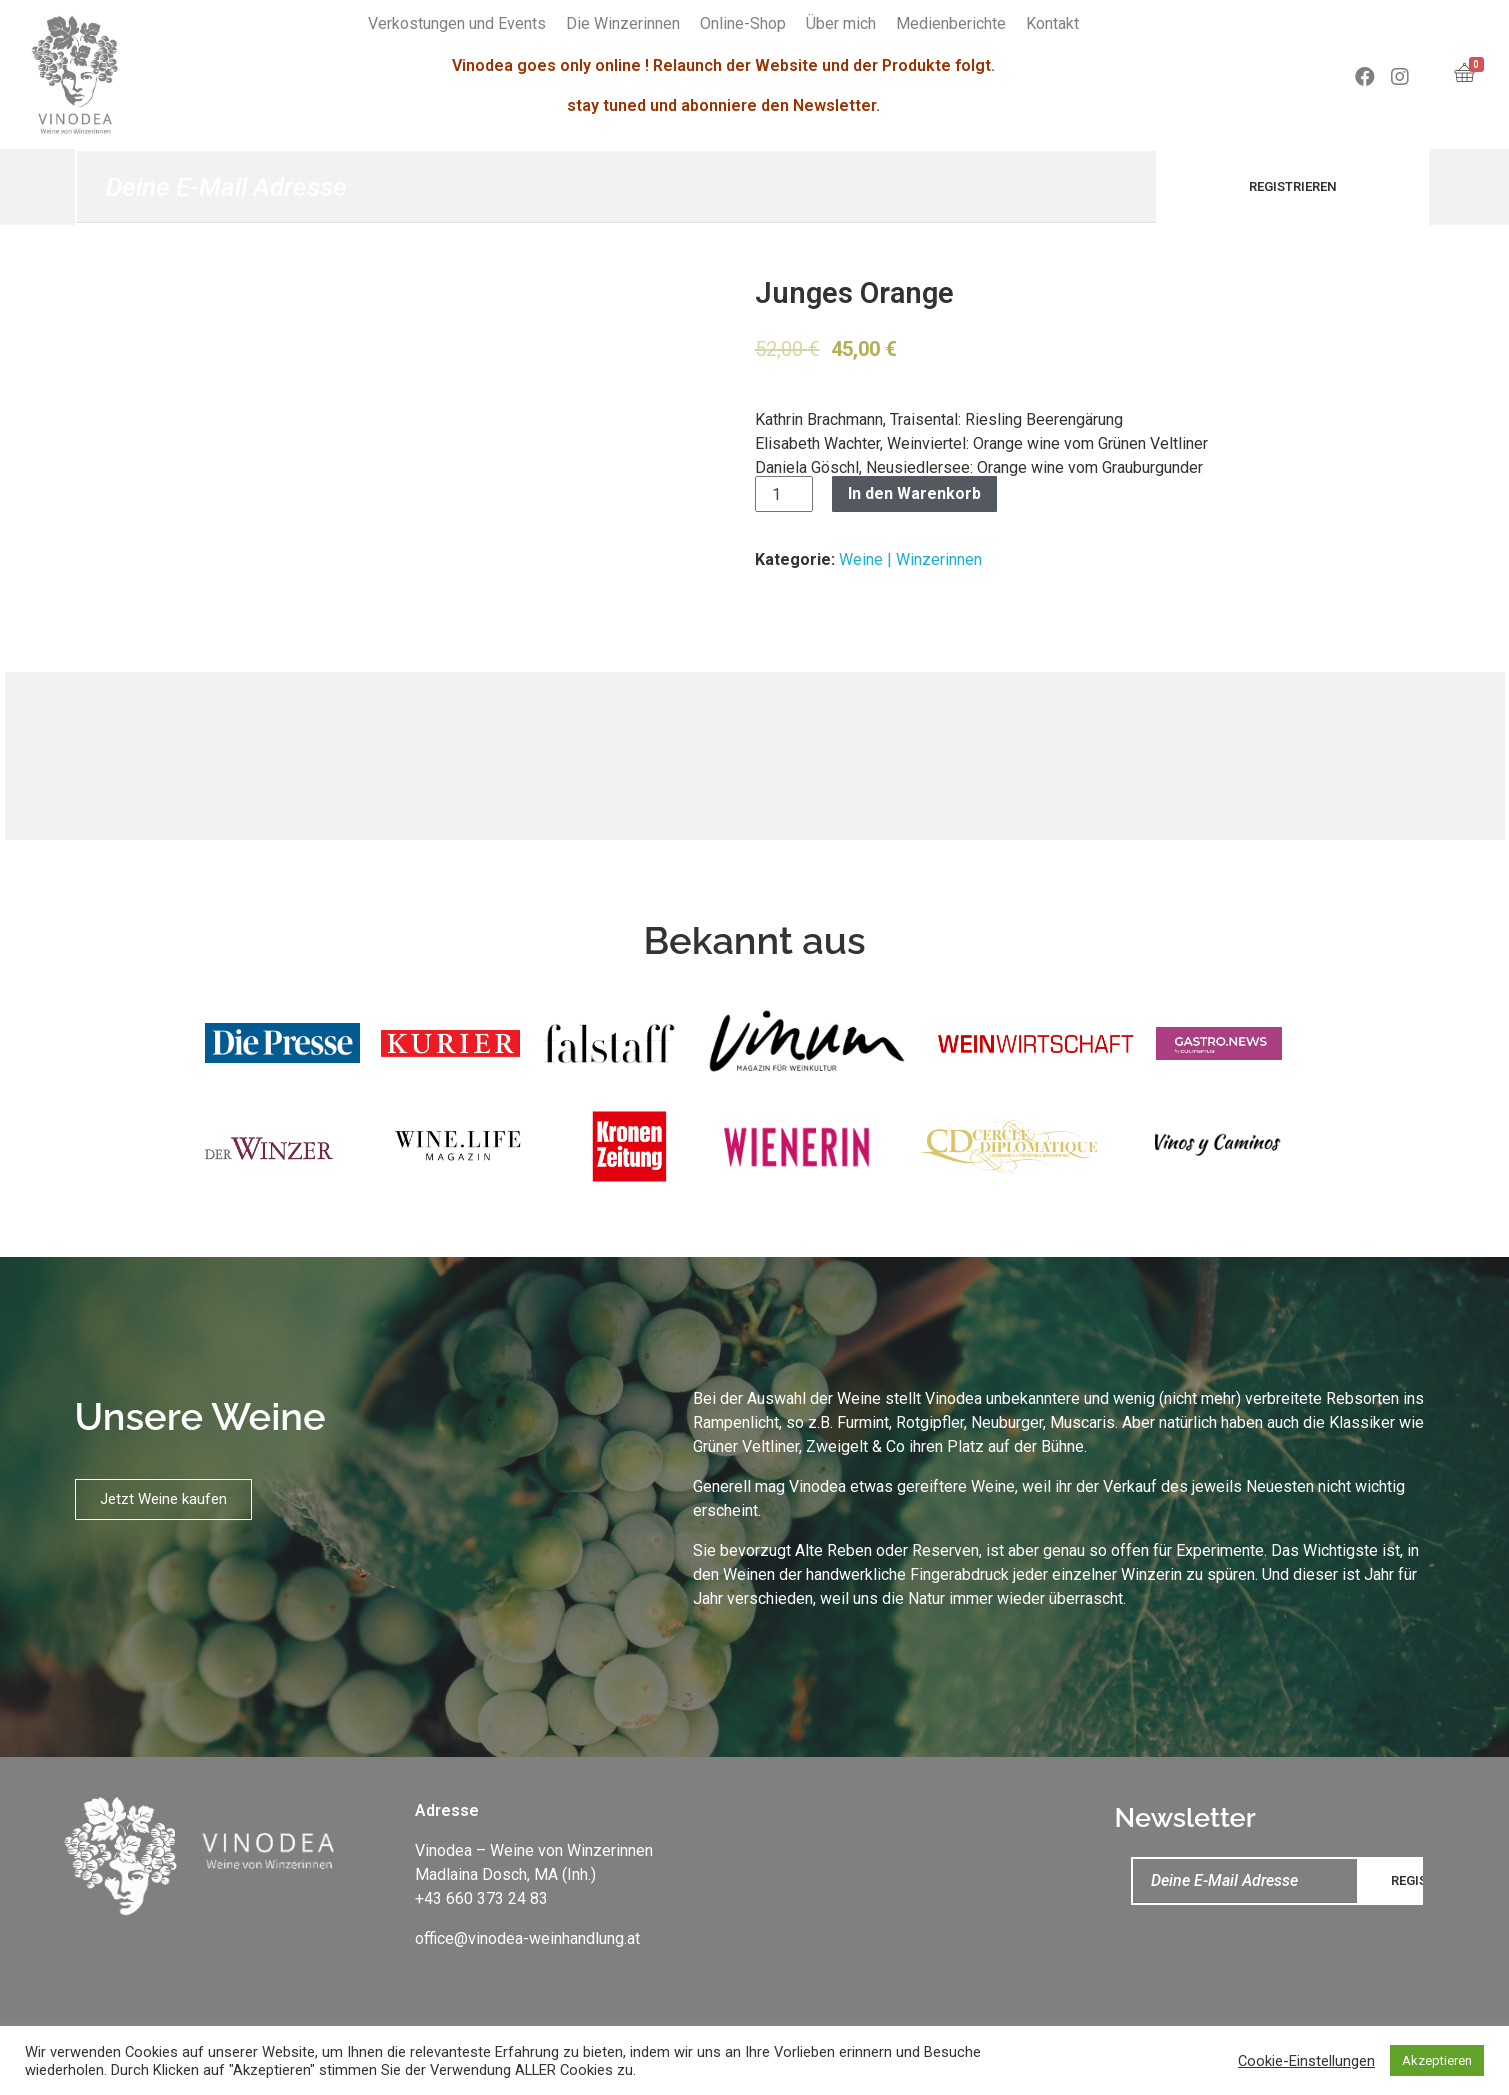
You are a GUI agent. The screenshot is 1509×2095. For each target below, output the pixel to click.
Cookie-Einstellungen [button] (1306, 2061)
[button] (163, 1499)
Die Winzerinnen (623, 23)
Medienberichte (951, 23)
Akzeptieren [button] (1437, 2060)
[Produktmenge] (784, 494)
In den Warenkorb (914, 493)
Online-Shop (743, 23)
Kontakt (1052, 23)
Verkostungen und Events (457, 23)
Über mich (841, 23)
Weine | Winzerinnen (910, 559)
